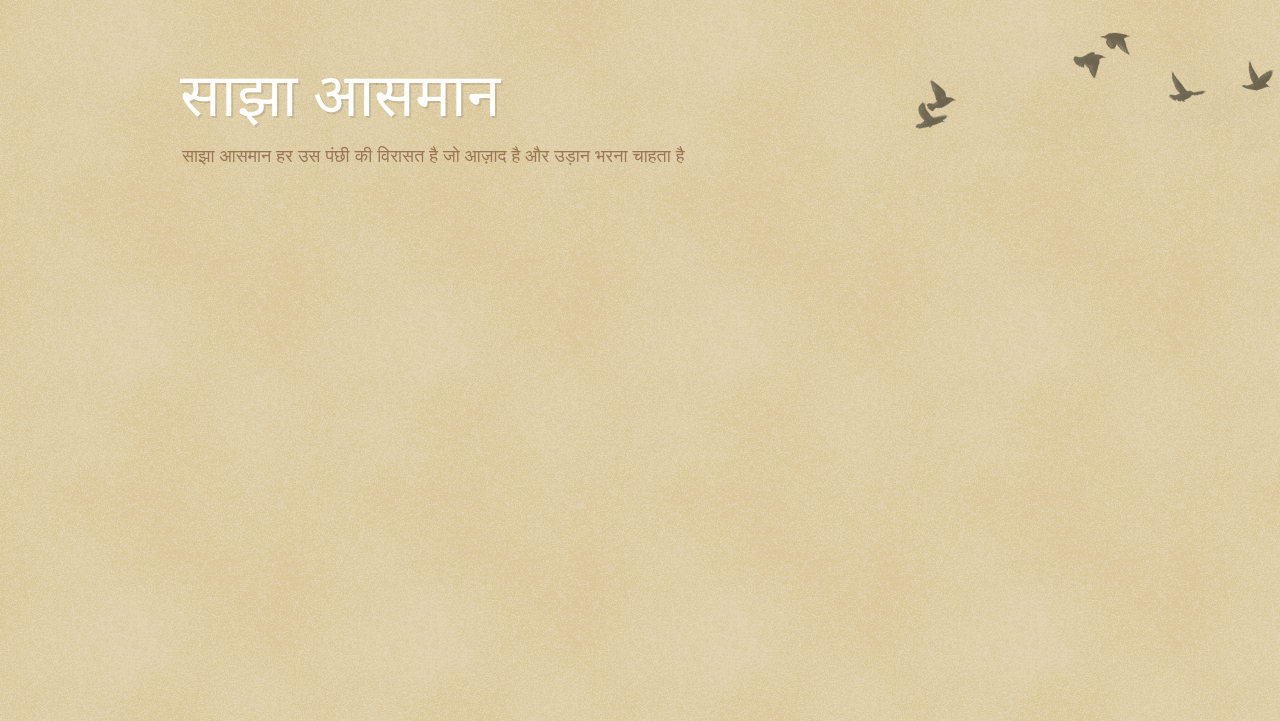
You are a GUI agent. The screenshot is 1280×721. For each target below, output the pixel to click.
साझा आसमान (340, 96)
